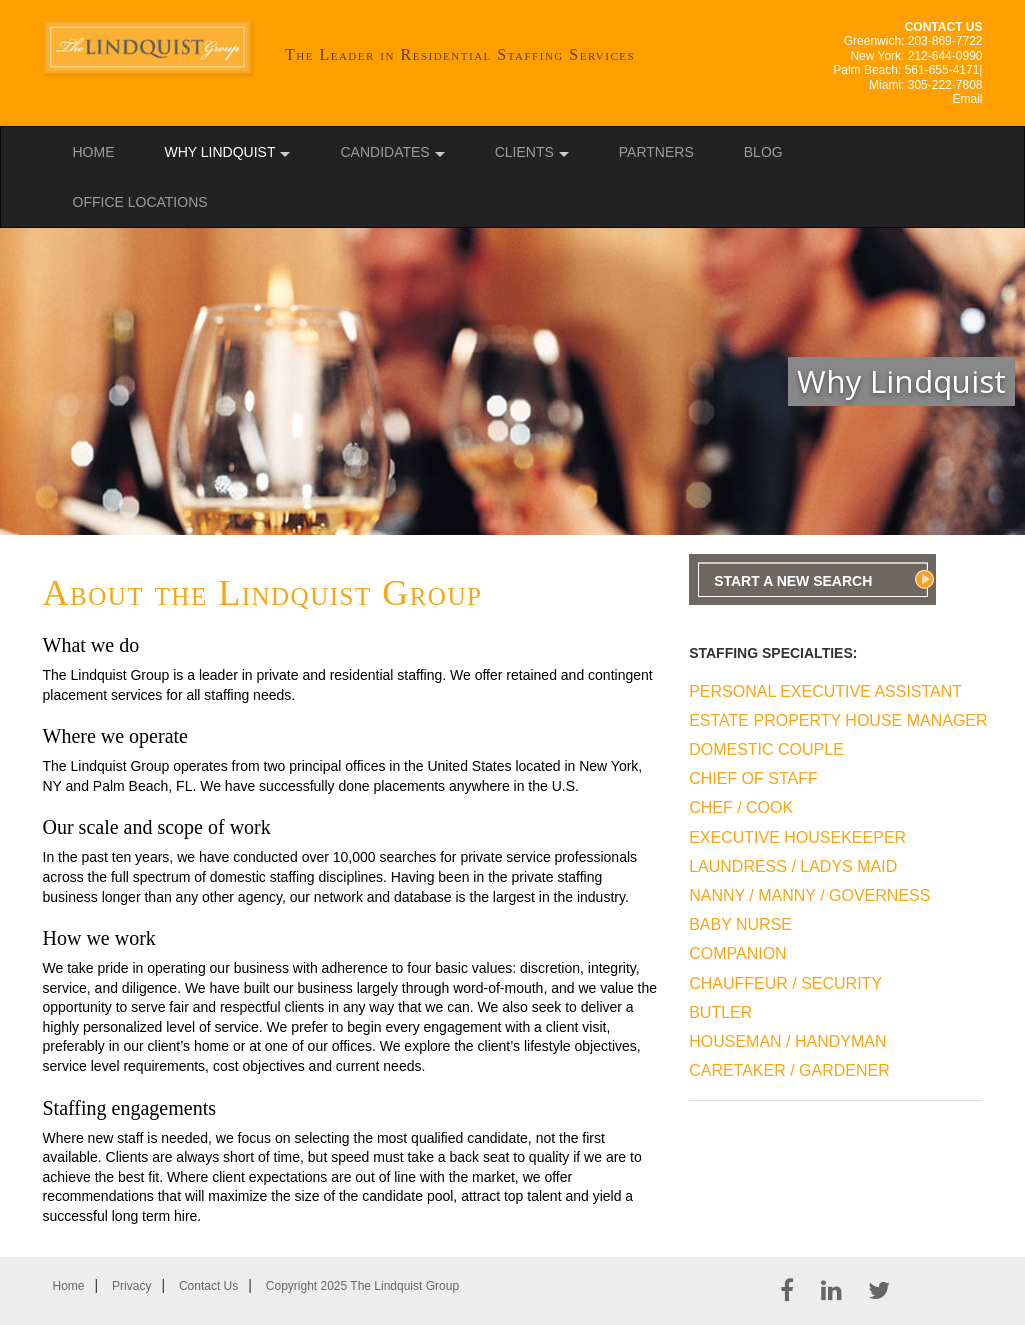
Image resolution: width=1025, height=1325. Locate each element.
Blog (763, 152)
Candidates (384, 152)
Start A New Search (793, 581)
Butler (720, 1012)
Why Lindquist (220, 152)
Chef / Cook (741, 807)
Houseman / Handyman (787, 1041)
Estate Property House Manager (825, 720)
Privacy (131, 1286)
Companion (737, 953)
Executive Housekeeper (797, 837)
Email (967, 99)
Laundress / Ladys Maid (793, 866)
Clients (524, 152)
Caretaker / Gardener (789, 1070)
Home (94, 152)
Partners (656, 152)
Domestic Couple (766, 749)
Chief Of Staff (753, 778)
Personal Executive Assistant (825, 691)
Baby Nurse (740, 924)
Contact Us (208, 1286)
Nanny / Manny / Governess (809, 895)
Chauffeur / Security (785, 983)
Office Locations (140, 202)
